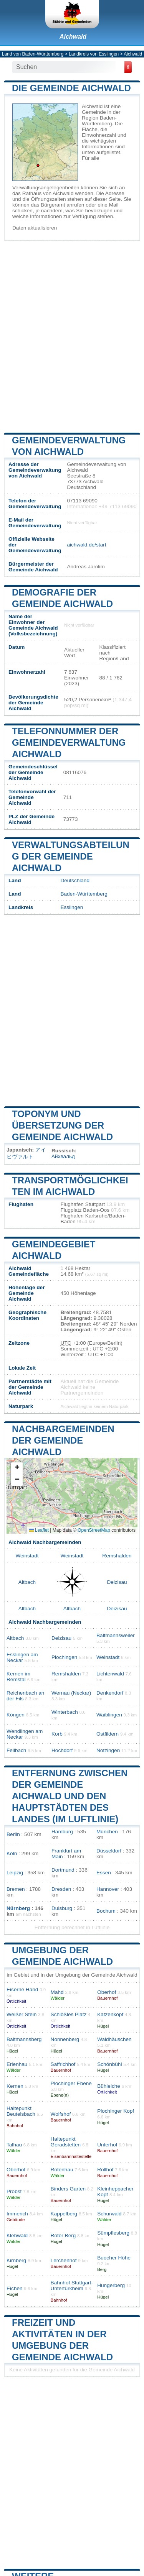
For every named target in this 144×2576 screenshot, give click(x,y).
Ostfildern (107, 1734)
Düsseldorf (108, 1851)
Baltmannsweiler (115, 1635)
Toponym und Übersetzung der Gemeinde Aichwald (62, 1125)
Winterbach (64, 1712)
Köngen (16, 1715)
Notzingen (108, 1750)
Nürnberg (18, 1908)
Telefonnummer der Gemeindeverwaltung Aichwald (69, 742)
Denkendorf (109, 1693)
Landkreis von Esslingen (94, 54)
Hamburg (62, 1831)
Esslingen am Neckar (22, 1657)
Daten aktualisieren (34, 228)
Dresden (61, 1889)
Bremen (16, 1889)
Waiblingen (109, 1715)
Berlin (13, 1834)
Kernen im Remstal (18, 1676)
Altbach (27, 1582)
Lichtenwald (110, 1674)
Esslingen (71, 907)
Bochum (106, 1911)
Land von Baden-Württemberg (33, 54)
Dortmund (62, 1870)
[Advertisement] (72, 336)
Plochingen (64, 1657)
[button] (17, 1468)
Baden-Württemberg (83, 894)
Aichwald (73, 36)
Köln (12, 1853)
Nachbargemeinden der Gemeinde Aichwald (63, 1440)
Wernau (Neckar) (71, 1693)
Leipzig (15, 1872)
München (107, 1831)
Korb (57, 1734)
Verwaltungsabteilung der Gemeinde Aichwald (70, 856)
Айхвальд (63, 1156)
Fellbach (16, 1750)
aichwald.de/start (86, 545)
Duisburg (61, 1908)
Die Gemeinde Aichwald (71, 88)
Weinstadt (26, 1556)
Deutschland (74, 880)
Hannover (107, 1889)
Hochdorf (62, 1750)
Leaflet (39, 1530)
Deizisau (117, 1582)
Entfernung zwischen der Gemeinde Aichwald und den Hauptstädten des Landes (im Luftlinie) (69, 1796)
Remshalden (116, 1556)
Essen (103, 1872)
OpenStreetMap (94, 1530)
